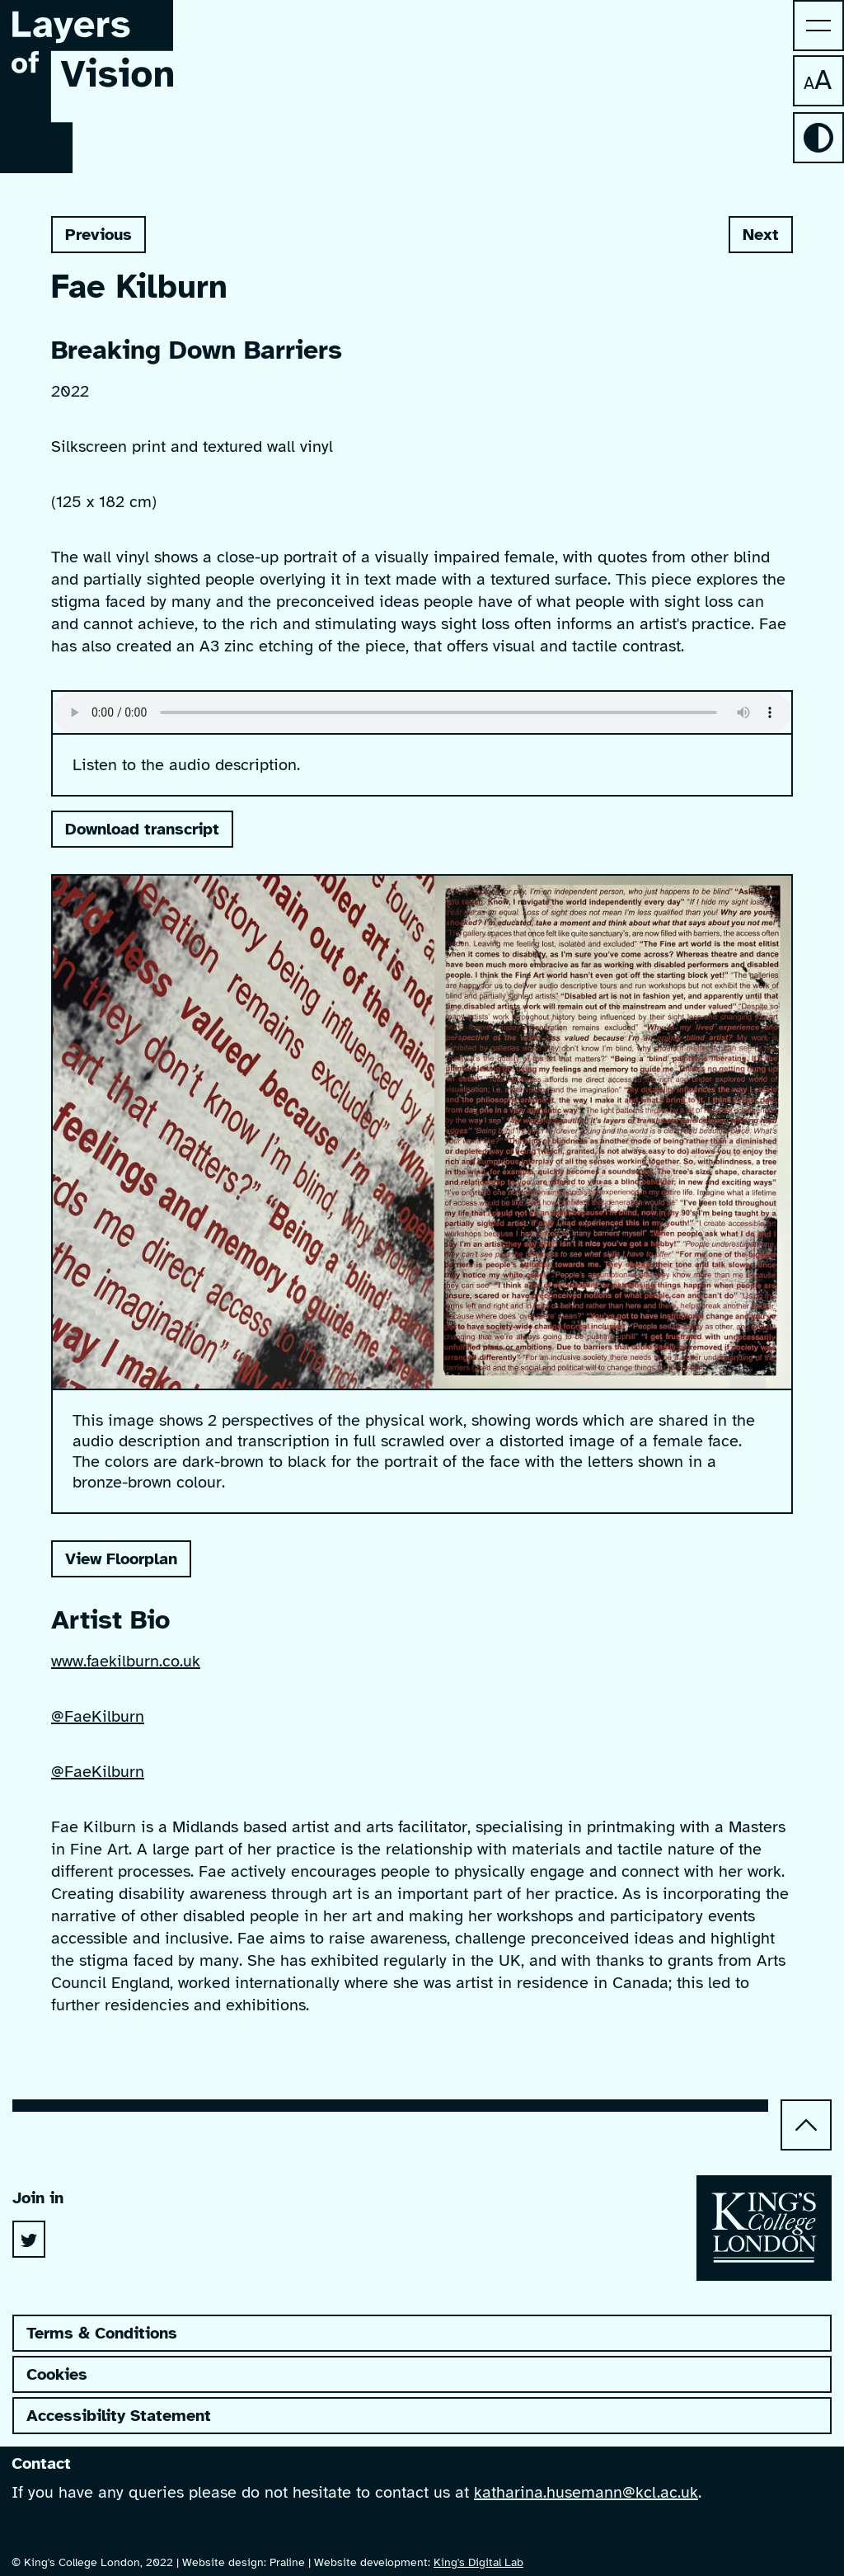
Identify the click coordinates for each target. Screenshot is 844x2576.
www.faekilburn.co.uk (125, 1661)
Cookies (56, 2374)
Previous (91, 238)
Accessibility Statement (118, 2415)
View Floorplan (121, 1559)
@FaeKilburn (97, 1716)
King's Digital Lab (478, 2562)
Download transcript (142, 829)
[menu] (818, 25)
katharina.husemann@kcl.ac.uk (586, 2492)
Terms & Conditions (101, 2333)
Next (754, 238)
